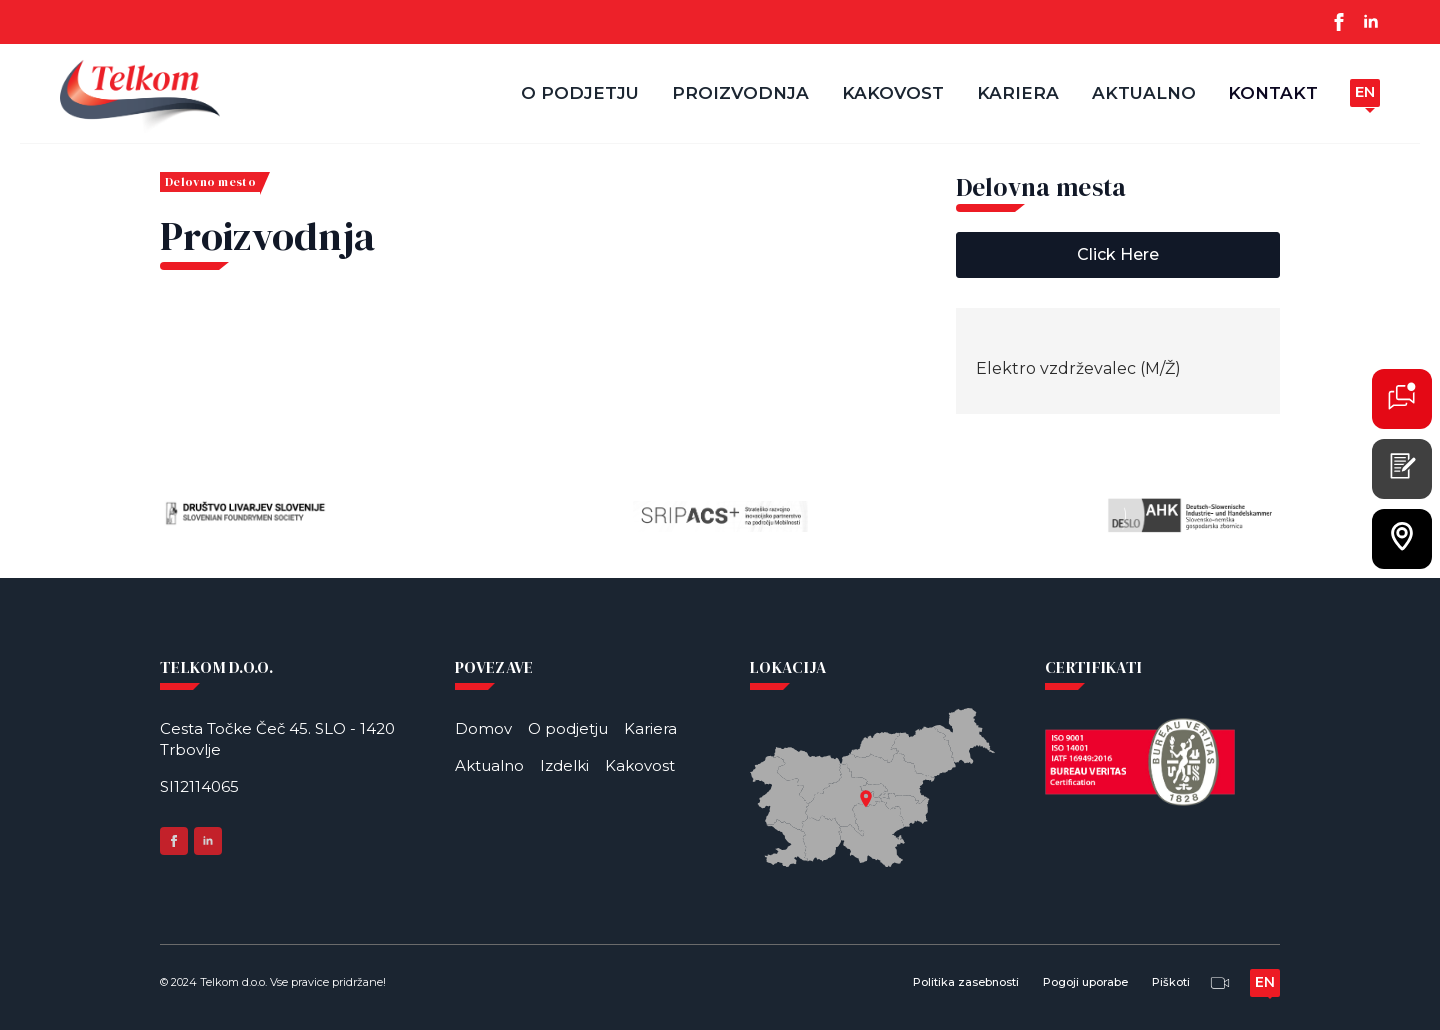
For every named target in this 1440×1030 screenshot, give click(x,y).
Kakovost (893, 93)
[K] (1402, 396)
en (1365, 91)
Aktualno (1144, 93)
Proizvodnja (740, 93)
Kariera (1018, 93)
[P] (1402, 466)
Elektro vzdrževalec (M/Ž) (1078, 368)
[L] (1402, 536)
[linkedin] (1371, 22)
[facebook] (1339, 22)
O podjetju (580, 93)
